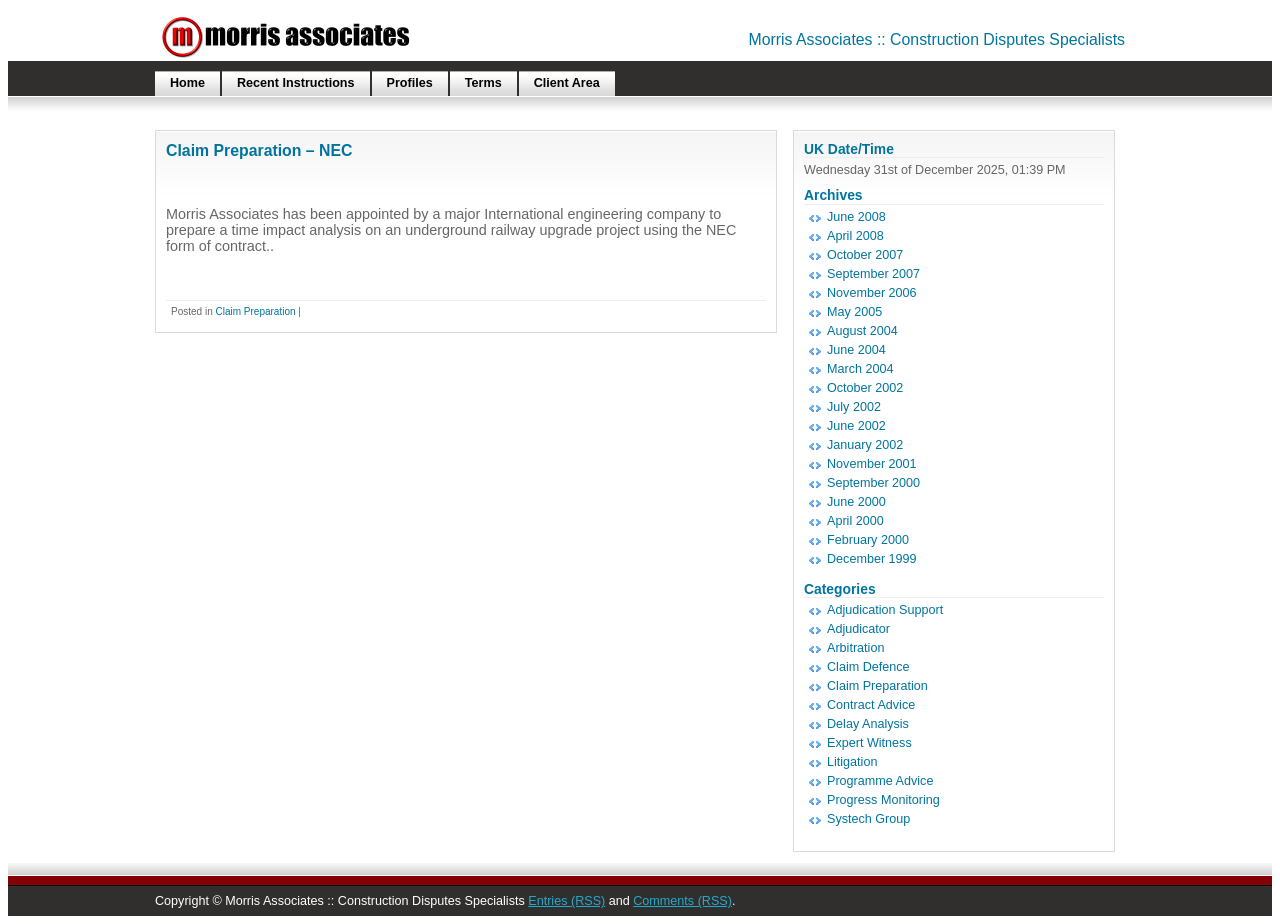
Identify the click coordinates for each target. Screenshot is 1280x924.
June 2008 (856, 217)
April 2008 (855, 236)
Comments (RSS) (682, 901)
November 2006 (872, 293)
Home (187, 83)
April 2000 (855, 521)
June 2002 (856, 426)
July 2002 (854, 407)
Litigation (852, 762)
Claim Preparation (255, 311)
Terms (483, 83)
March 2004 (860, 369)
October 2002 (865, 388)
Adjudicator (858, 629)
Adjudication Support (885, 610)
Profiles (410, 83)
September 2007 (873, 274)
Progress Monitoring (883, 800)
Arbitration (855, 648)
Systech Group (868, 819)
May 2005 (854, 312)
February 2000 (868, 540)
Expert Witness (869, 743)
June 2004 (856, 350)
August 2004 (862, 331)
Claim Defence (868, 667)
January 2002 (865, 445)
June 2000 (856, 502)
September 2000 (873, 483)
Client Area (567, 83)
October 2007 (865, 255)
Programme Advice (880, 781)
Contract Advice (871, 705)
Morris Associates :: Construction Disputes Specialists (937, 39)
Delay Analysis (868, 724)
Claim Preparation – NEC (259, 150)
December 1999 (872, 559)
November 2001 (872, 464)
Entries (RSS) (566, 901)
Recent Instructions (296, 83)
